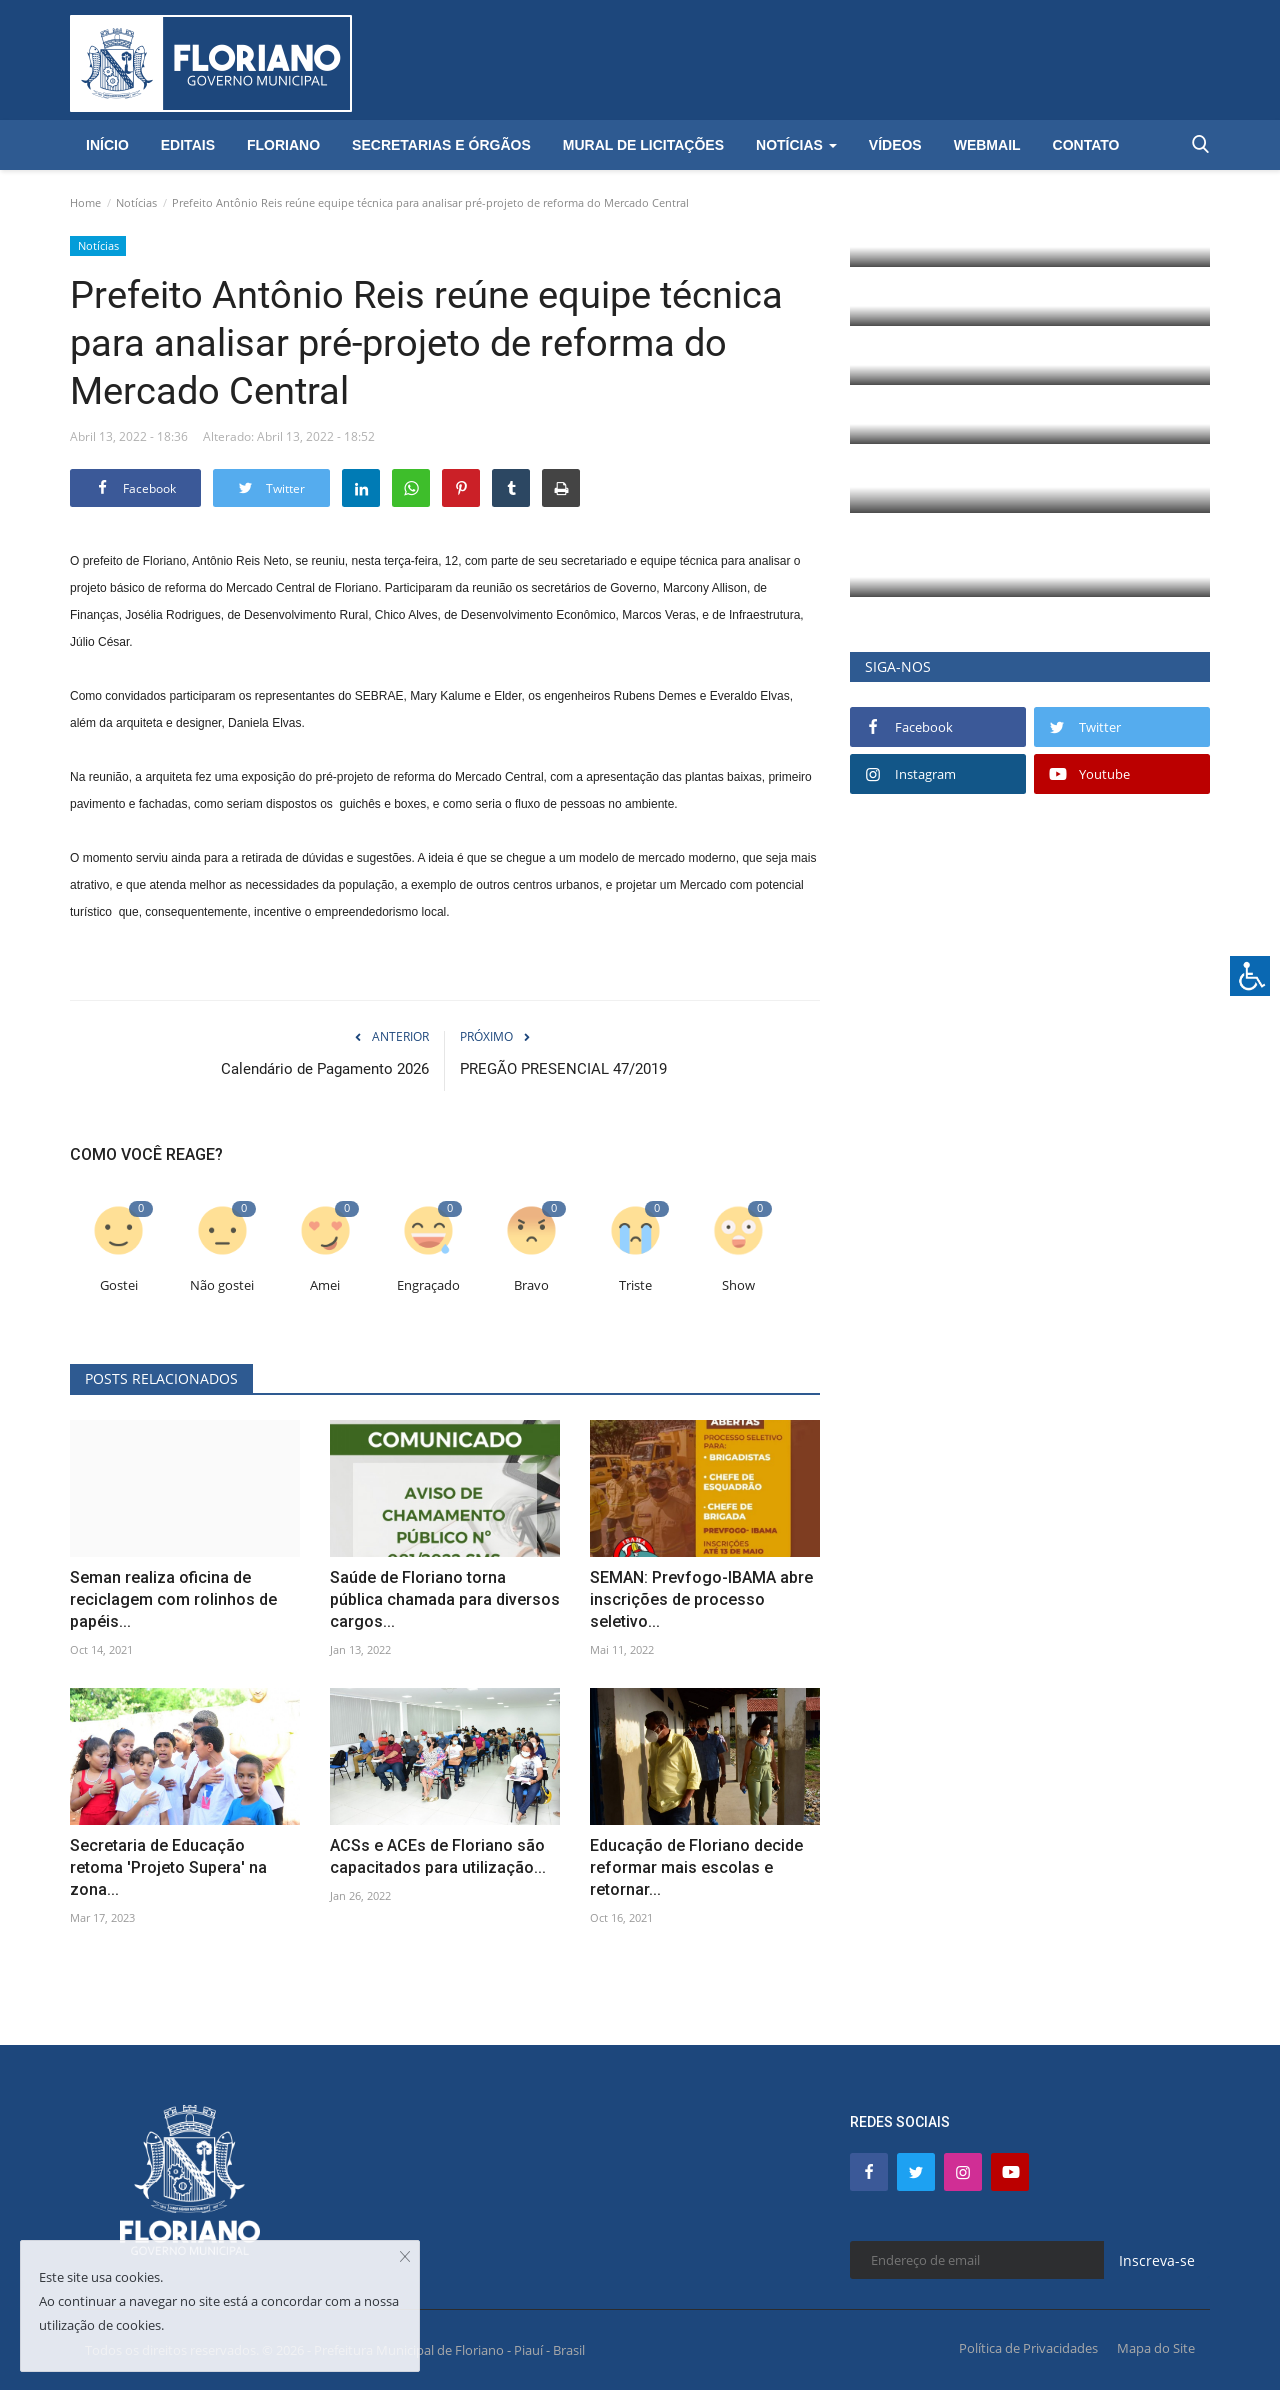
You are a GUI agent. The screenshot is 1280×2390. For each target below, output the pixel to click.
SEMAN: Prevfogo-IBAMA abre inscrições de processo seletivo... (701, 1599)
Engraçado (428, 1285)
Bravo (531, 1285)
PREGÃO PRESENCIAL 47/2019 (563, 1069)
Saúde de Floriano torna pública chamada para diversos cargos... (445, 1599)
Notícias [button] (796, 145)
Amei (325, 1285)
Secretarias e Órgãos (441, 145)
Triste (635, 1285)
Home (85, 202)
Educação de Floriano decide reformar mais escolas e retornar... (696, 1867)
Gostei (119, 1285)
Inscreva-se (1157, 2260)
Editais (188, 145)
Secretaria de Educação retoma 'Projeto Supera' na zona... (168, 1867)
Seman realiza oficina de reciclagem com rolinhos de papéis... (173, 1599)
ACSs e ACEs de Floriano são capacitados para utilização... (438, 1856)
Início (107, 145)
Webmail (987, 145)
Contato (1086, 145)
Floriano (283, 145)
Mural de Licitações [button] (643, 145)
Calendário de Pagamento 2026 (325, 1069)
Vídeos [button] (895, 145)
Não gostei (222, 1285)
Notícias (136, 202)
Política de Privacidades (1028, 2348)
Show (738, 1285)
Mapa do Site (1156, 2348)
